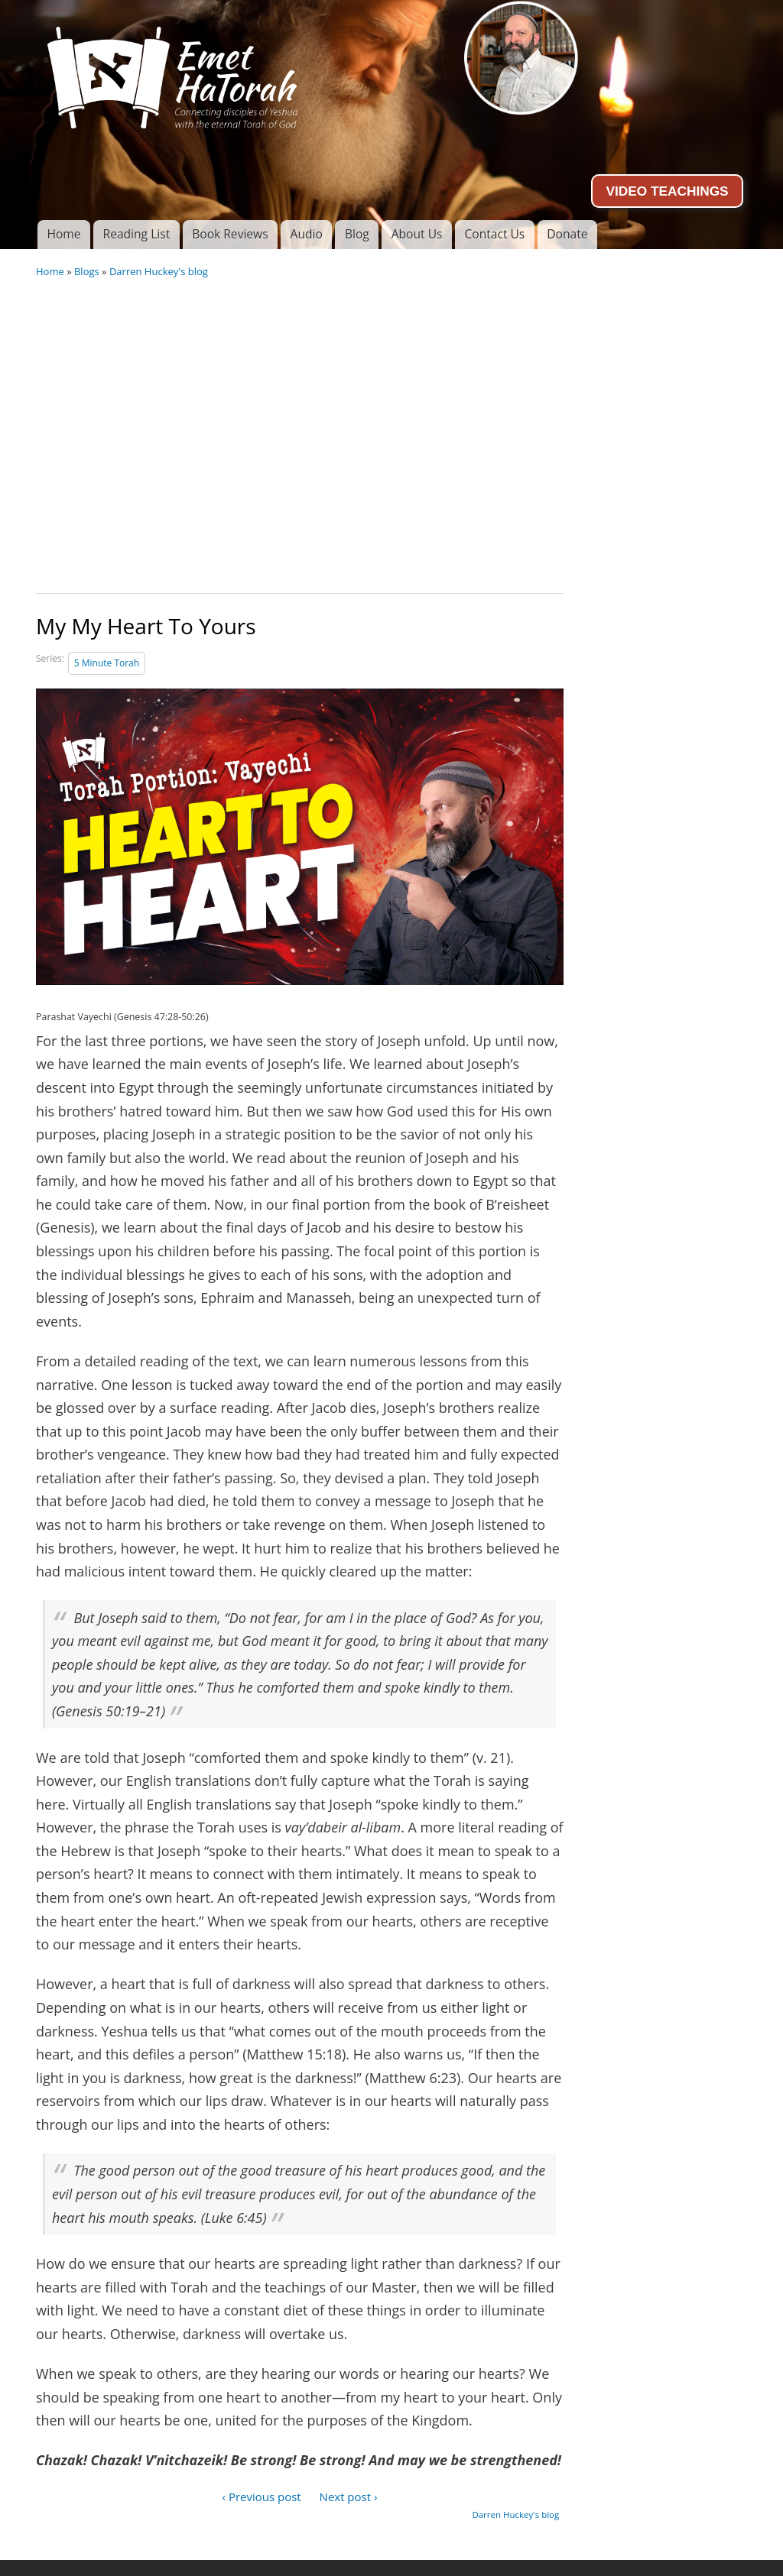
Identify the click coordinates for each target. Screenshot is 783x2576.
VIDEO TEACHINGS (667, 191)
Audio (307, 233)
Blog (357, 233)
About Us (417, 233)
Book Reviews (230, 233)
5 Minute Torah (106, 662)
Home (63, 233)
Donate (567, 233)
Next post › (349, 2496)
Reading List (137, 233)
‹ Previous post (262, 2496)
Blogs (86, 271)
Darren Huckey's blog (158, 271)
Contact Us (494, 233)
